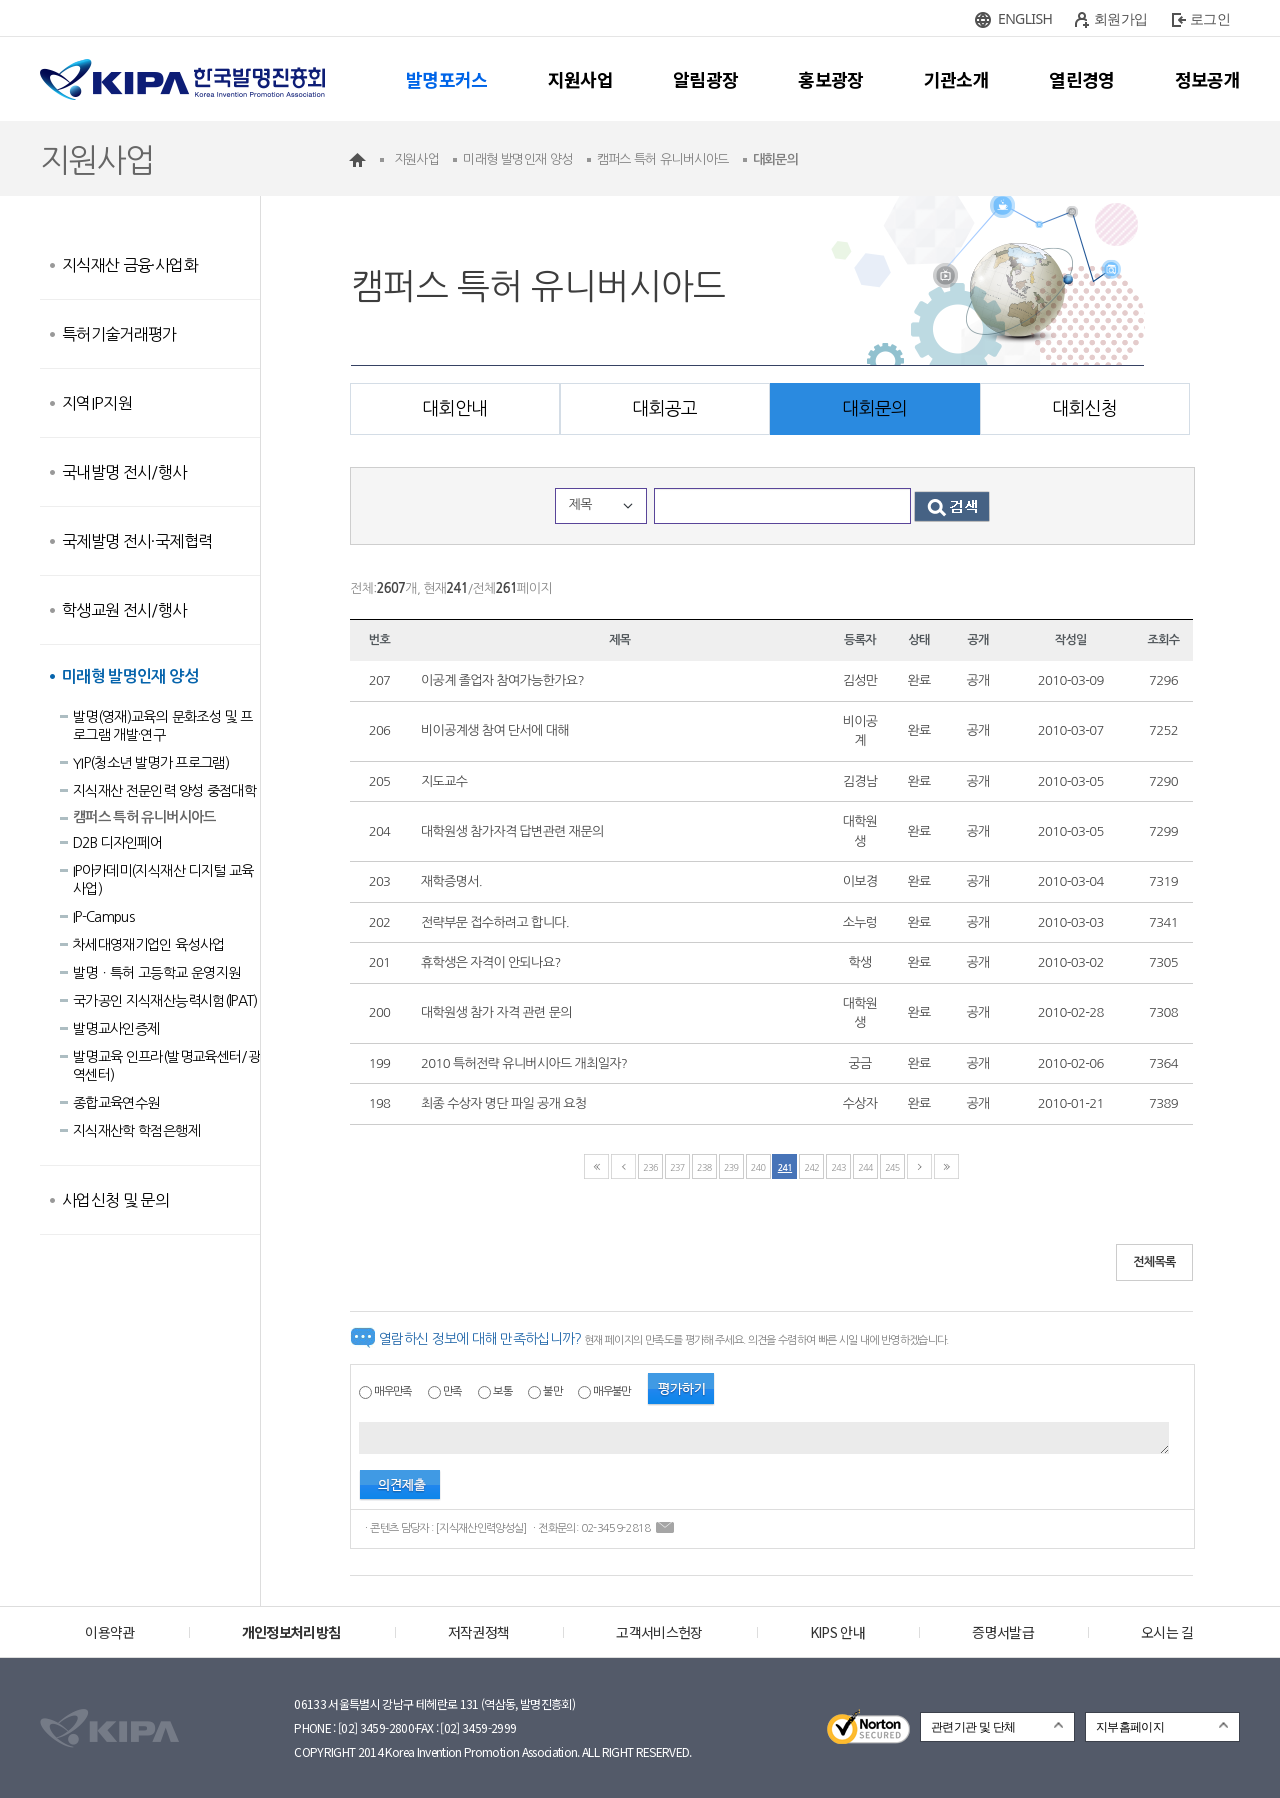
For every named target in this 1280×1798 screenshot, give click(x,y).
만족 (452, 1391)
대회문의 (874, 409)
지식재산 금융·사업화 (130, 265)
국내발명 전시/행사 (124, 472)
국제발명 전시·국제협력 (137, 541)
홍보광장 (830, 79)
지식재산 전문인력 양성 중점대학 (164, 791)
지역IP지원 (97, 403)
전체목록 (1154, 1262)
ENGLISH (1025, 18)
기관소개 (956, 79)
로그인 (1210, 18)
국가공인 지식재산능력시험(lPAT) (165, 1001)
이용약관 (109, 1632)
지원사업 (580, 79)
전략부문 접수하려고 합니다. (495, 922)
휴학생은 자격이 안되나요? (491, 962)
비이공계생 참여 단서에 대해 (495, 730)
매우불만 (611, 1391)
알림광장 (705, 79)
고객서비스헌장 (659, 1632)
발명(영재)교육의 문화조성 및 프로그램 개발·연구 (162, 726)
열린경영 (1081, 79)
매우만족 (392, 1391)
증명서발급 (1003, 1632)
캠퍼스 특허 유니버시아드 (144, 817)
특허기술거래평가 (119, 334)
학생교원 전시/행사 (124, 610)
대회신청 (1084, 409)
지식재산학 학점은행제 (136, 1131)
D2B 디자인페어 (117, 843)
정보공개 (1207, 79)
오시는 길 (1167, 1632)
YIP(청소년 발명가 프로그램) (151, 763)
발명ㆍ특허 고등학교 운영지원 (156, 973)
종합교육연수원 (116, 1103)
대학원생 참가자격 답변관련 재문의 (512, 831)
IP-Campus (103, 917)
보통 (502, 1391)
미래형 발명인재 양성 (130, 676)
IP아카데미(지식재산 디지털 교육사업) (163, 880)
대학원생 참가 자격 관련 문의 (496, 1012)
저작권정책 (479, 1632)
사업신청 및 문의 (115, 1200)
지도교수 (444, 781)
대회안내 (454, 409)
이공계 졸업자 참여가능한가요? (502, 680)
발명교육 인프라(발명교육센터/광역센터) (166, 1066)
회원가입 (1120, 18)
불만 (552, 1391)
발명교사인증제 (116, 1029)
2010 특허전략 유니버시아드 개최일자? (524, 1063)
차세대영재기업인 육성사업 (149, 945)
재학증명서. (451, 881)
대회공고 (664, 409)
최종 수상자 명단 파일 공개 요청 (503, 1103)
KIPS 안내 (837, 1632)
